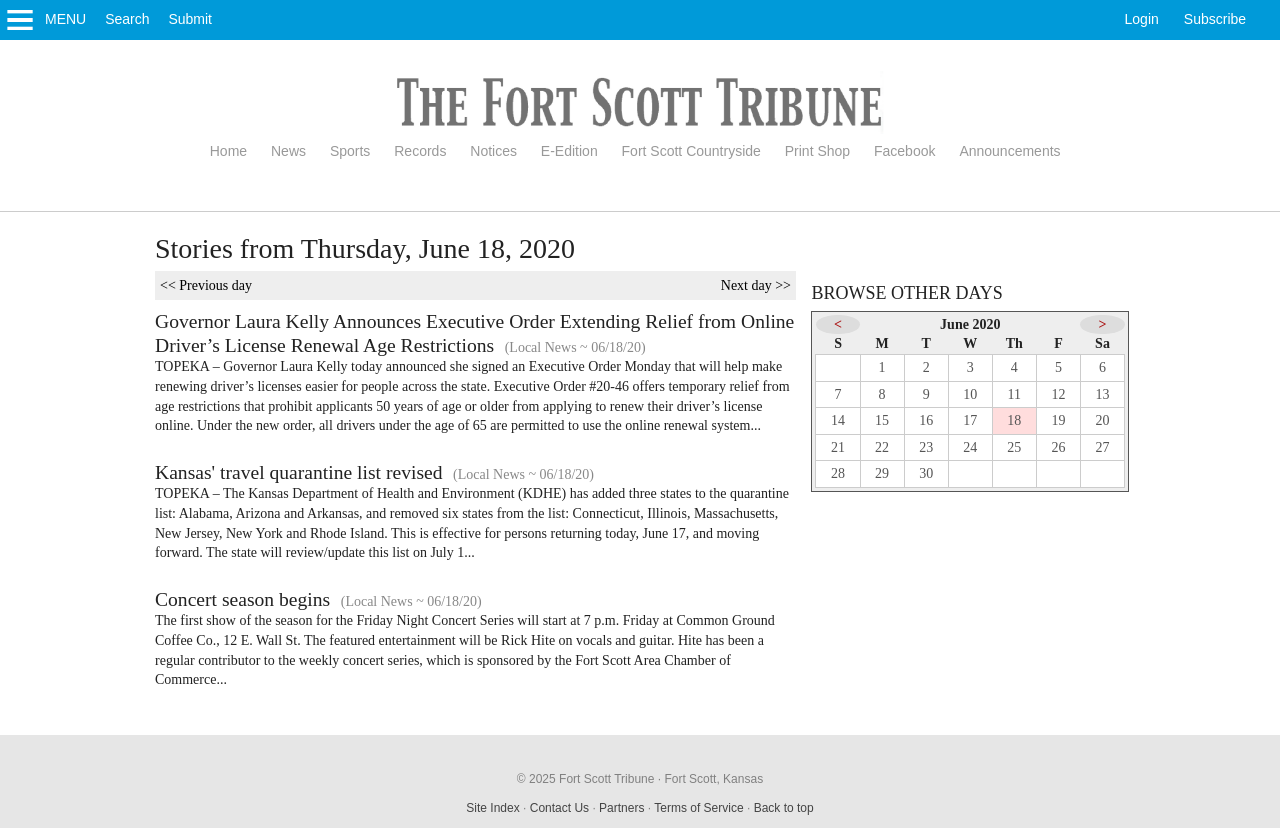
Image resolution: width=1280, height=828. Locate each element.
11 (1014, 394)
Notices (493, 151)
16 (926, 420)
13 (1103, 394)
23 (926, 447)
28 (838, 473)
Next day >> (756, 285)
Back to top (784, 808)
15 (882, 420)
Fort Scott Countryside (691, 151)
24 (970, 447)
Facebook (904, 151)
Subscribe (1215, 19)
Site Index (492, 808)
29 (882, 473)
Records (420, 151)
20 (1103, 420)
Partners (621, 808)
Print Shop (817, 151)
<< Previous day (206, 285)
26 (1058, 447)
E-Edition (569, 151)
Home (228, 151)
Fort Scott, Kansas (713, 779)
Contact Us (559, 808)
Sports (350, 151)
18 (1014, 420)
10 (970, 394)
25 (1014, 447)
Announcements (1009, 151)
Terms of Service (698, 808)
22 (882, 447)
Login (1142, 19)
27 (1103, 447)
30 (926, 473)
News (288, 151)
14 (838, 420)
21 (838, 447)
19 (1058, 420)
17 (970, 420)
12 (1058, 394)
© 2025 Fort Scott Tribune (586, 779)
